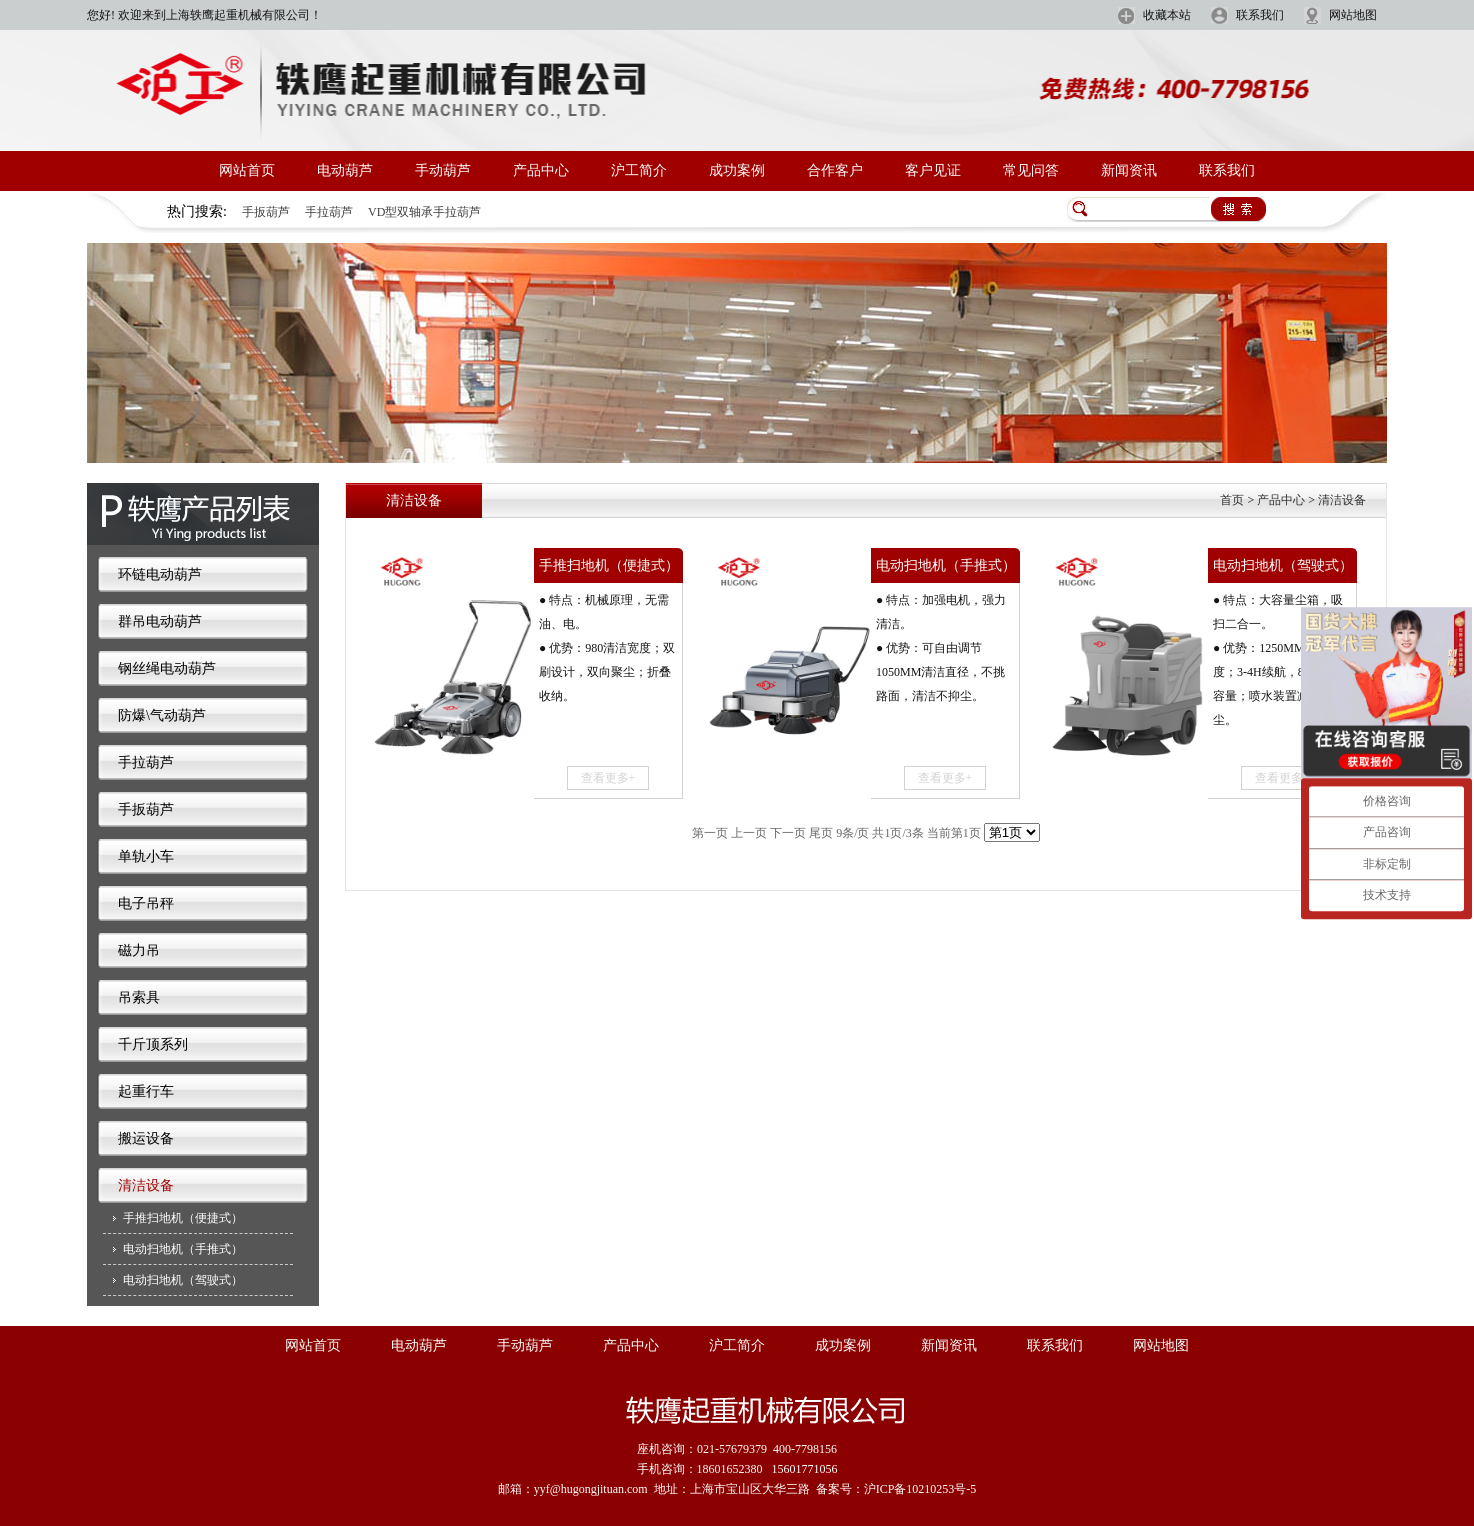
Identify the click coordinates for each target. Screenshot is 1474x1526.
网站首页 (247, 170)
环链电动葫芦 (160, 574)
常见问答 (1031, 170)
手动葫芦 (443, 170)
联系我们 (1260, 15)
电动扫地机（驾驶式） (183, 1280)
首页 (1232, 500)
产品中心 (541, 170)
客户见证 (933, 170)
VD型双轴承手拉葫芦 (424, 212)
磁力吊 (139, 950)
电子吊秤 (146, 903)
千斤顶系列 (153, 1044)
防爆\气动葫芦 (162, 715)
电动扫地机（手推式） (183, 1249)
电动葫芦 (345, 170)
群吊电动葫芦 (160, 621)
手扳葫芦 (266, 212)
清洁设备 (146, 1185)
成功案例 (737, 170)
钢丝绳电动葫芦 (167, 668)
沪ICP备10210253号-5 (920, 1489)
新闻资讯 (1129, 170)
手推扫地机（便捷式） (183, 1218)
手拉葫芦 (329, 212)
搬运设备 (146, 1138)
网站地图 (1353, 15)
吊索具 (139, 997)
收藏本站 (1167, 15)
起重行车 (146, 1091)
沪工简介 (639, 170)
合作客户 (835, 170)
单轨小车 (146, 856)
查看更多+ (608, 778)
